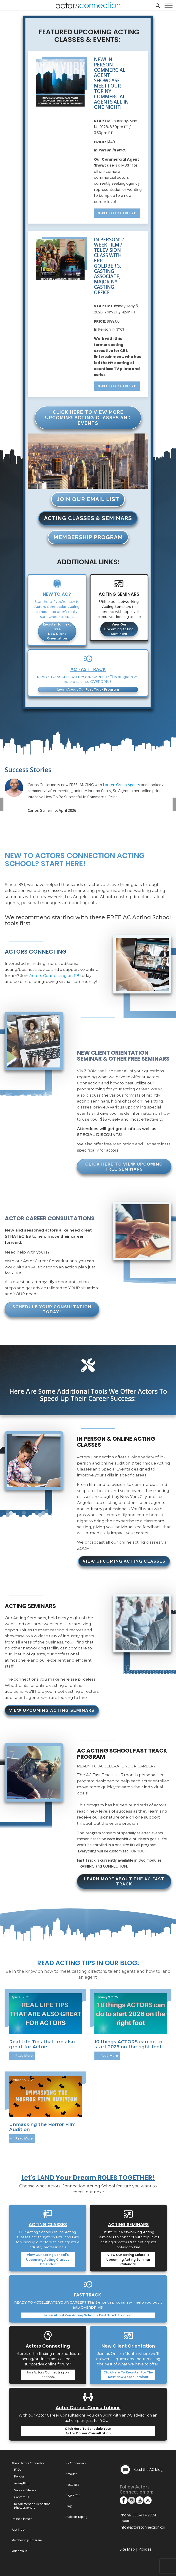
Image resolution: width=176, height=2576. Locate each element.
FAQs (17, 2469)
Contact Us (21, 2497)
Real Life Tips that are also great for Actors (45, 2027)
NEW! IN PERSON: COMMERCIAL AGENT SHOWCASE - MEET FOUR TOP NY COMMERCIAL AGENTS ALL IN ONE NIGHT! (111, 83)
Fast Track (18, 2529)
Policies (19, 2476)
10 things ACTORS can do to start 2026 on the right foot (131, 2027)
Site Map (127, 2549)
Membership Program (26, 2540)
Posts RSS (73, 2485)
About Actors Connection (28, 2463)
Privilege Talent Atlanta (74, 784)
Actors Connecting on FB (54, 975)
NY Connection (76, 2463)
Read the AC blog (148, 2469)
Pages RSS (73, 2495)
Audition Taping (76, 2517)
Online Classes (21, 2519)
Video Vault (19, 2551)
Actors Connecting (35, 951)
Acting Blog (21, 2483)
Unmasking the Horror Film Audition (45, 2109)
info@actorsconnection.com (143, 2527)
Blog (69, 2506)
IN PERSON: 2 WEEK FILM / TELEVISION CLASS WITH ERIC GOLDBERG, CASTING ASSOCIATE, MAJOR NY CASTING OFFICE (109, 266)
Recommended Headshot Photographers (32, 2506)
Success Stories (28, 769)
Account (71, 2474)
